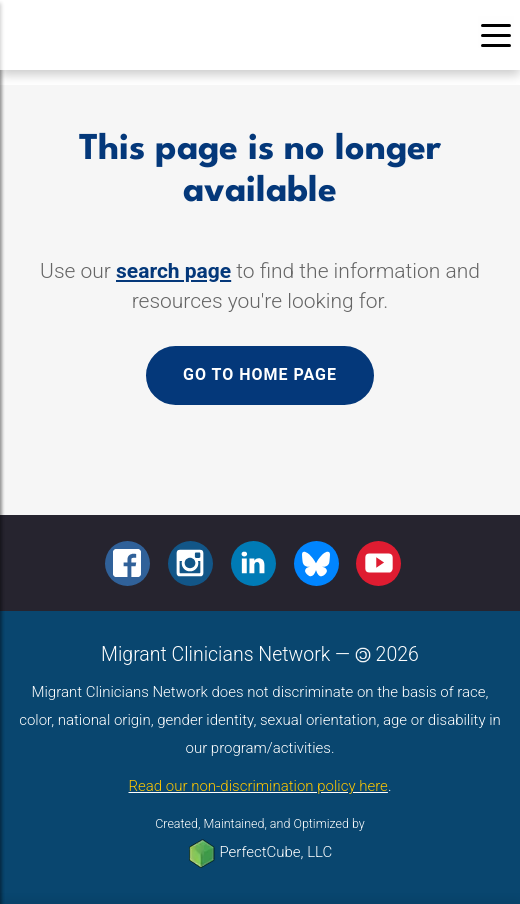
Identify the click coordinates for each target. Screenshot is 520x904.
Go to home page (260, 374)
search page (173, 271)
